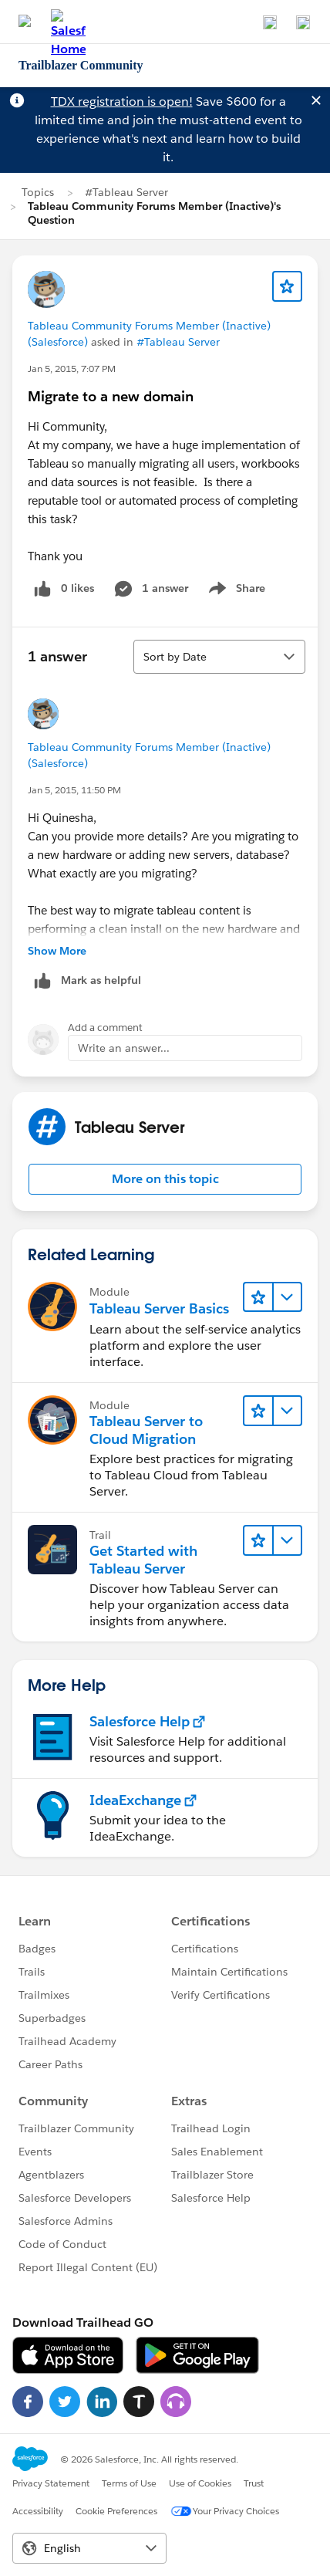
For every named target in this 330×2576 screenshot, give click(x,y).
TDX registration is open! (122, 101)
